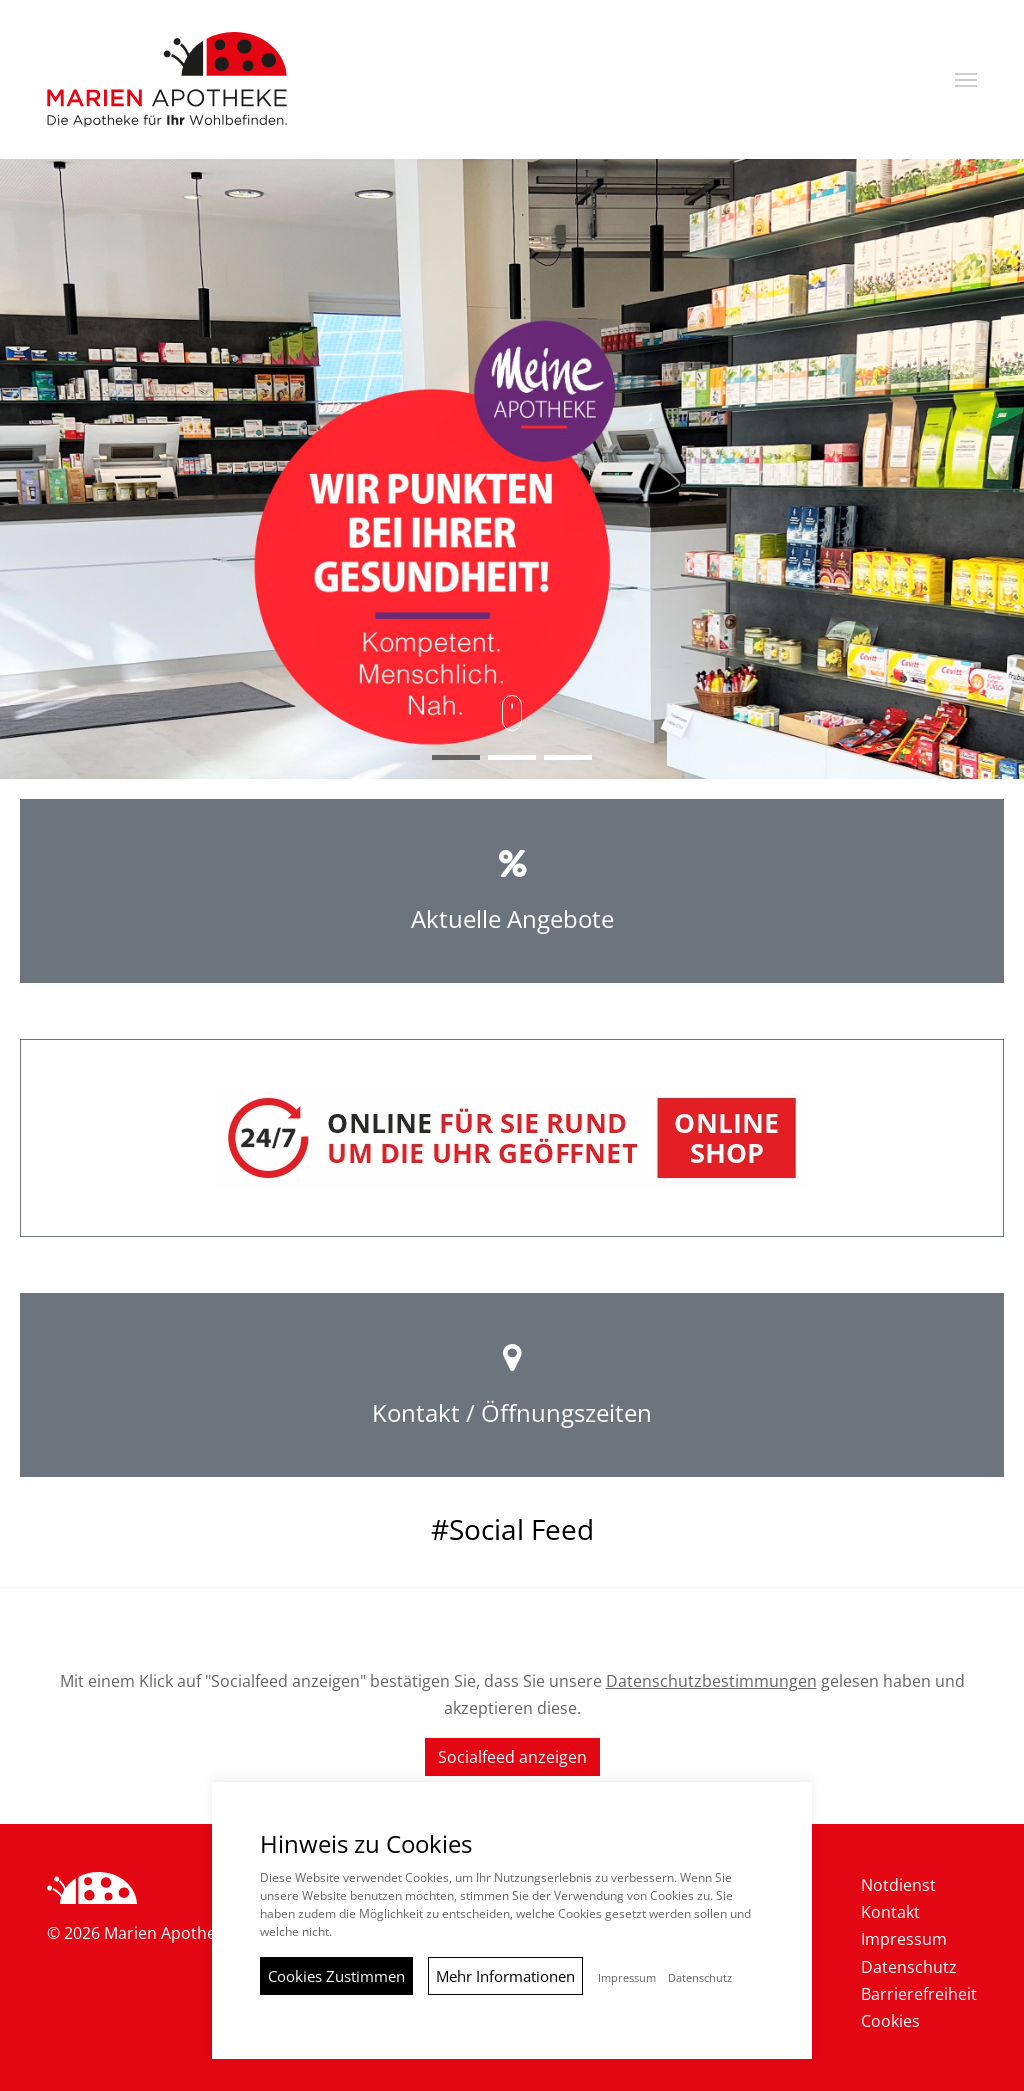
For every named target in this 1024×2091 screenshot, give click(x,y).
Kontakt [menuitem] (890, 1912)
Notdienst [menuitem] (898, 1885)
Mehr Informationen (505, 1976)
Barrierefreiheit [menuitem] (919, 1994)
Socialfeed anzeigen (512, 1757)
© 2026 (140, 1933)
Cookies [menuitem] (890, 2021)
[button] (966, 80)
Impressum (627, 1978)
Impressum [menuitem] (904, 1939)
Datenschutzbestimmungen (711, 1681)
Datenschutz (700, 1978)
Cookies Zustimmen (336, 1976)
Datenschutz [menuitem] (909, 1967)
